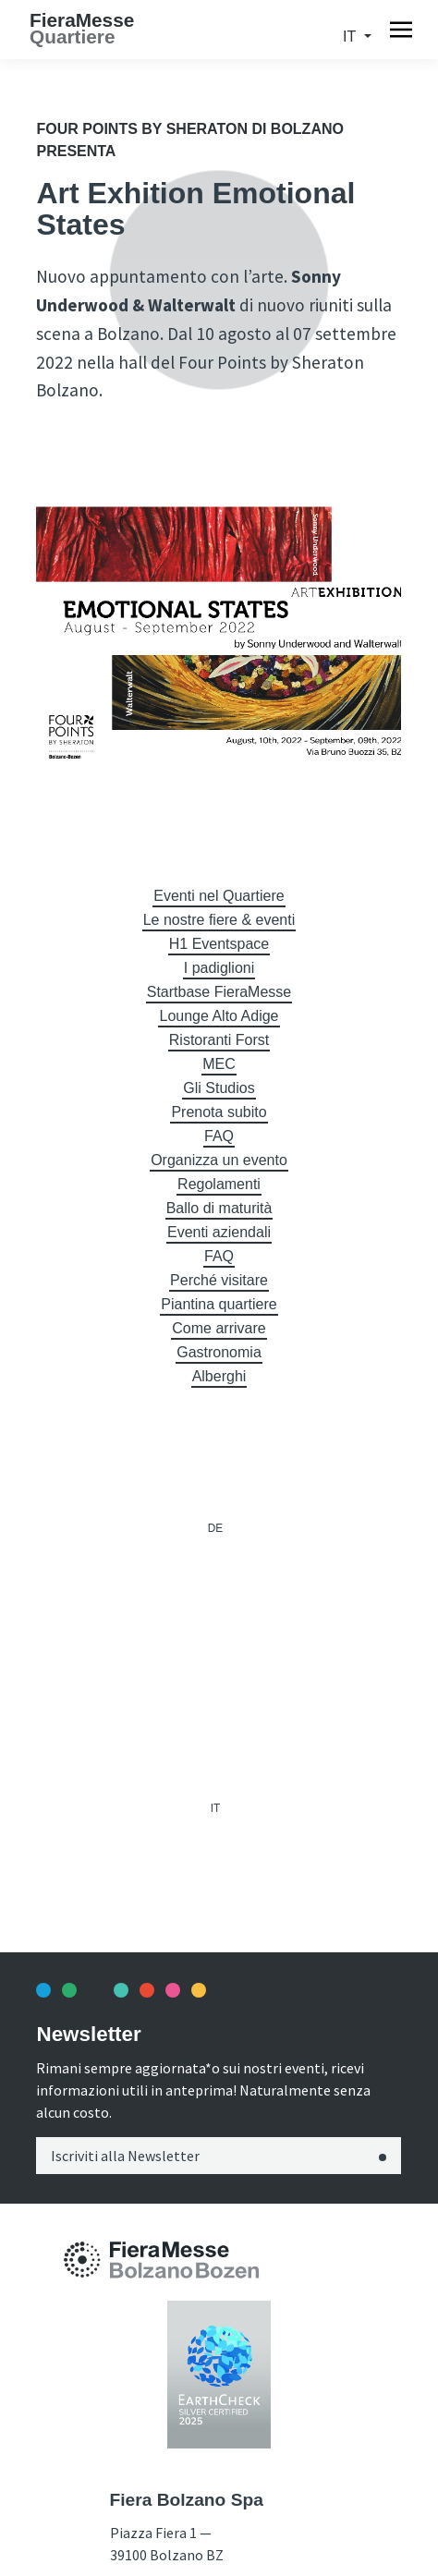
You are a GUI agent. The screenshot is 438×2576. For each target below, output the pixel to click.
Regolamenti (219, 1184)
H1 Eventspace (219, 944)
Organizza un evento (219, 1160)
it (351, 36)
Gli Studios (218, 1088)
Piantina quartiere (218, 1304)
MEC (219, 1064)
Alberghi (219, 1376)
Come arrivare (218, 1328)
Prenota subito (218, 1112)
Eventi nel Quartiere (218, 896)
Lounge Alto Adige (218, 1016)
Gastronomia (219, 1352)
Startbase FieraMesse (219, 992)
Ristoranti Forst (219, 1040)
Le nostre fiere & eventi (219, 920)
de (215, 1528)
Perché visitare (219, 1280)
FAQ (219, 1136)
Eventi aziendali (219, 1232)
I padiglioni (219, 968)
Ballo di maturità (219, 1208)
